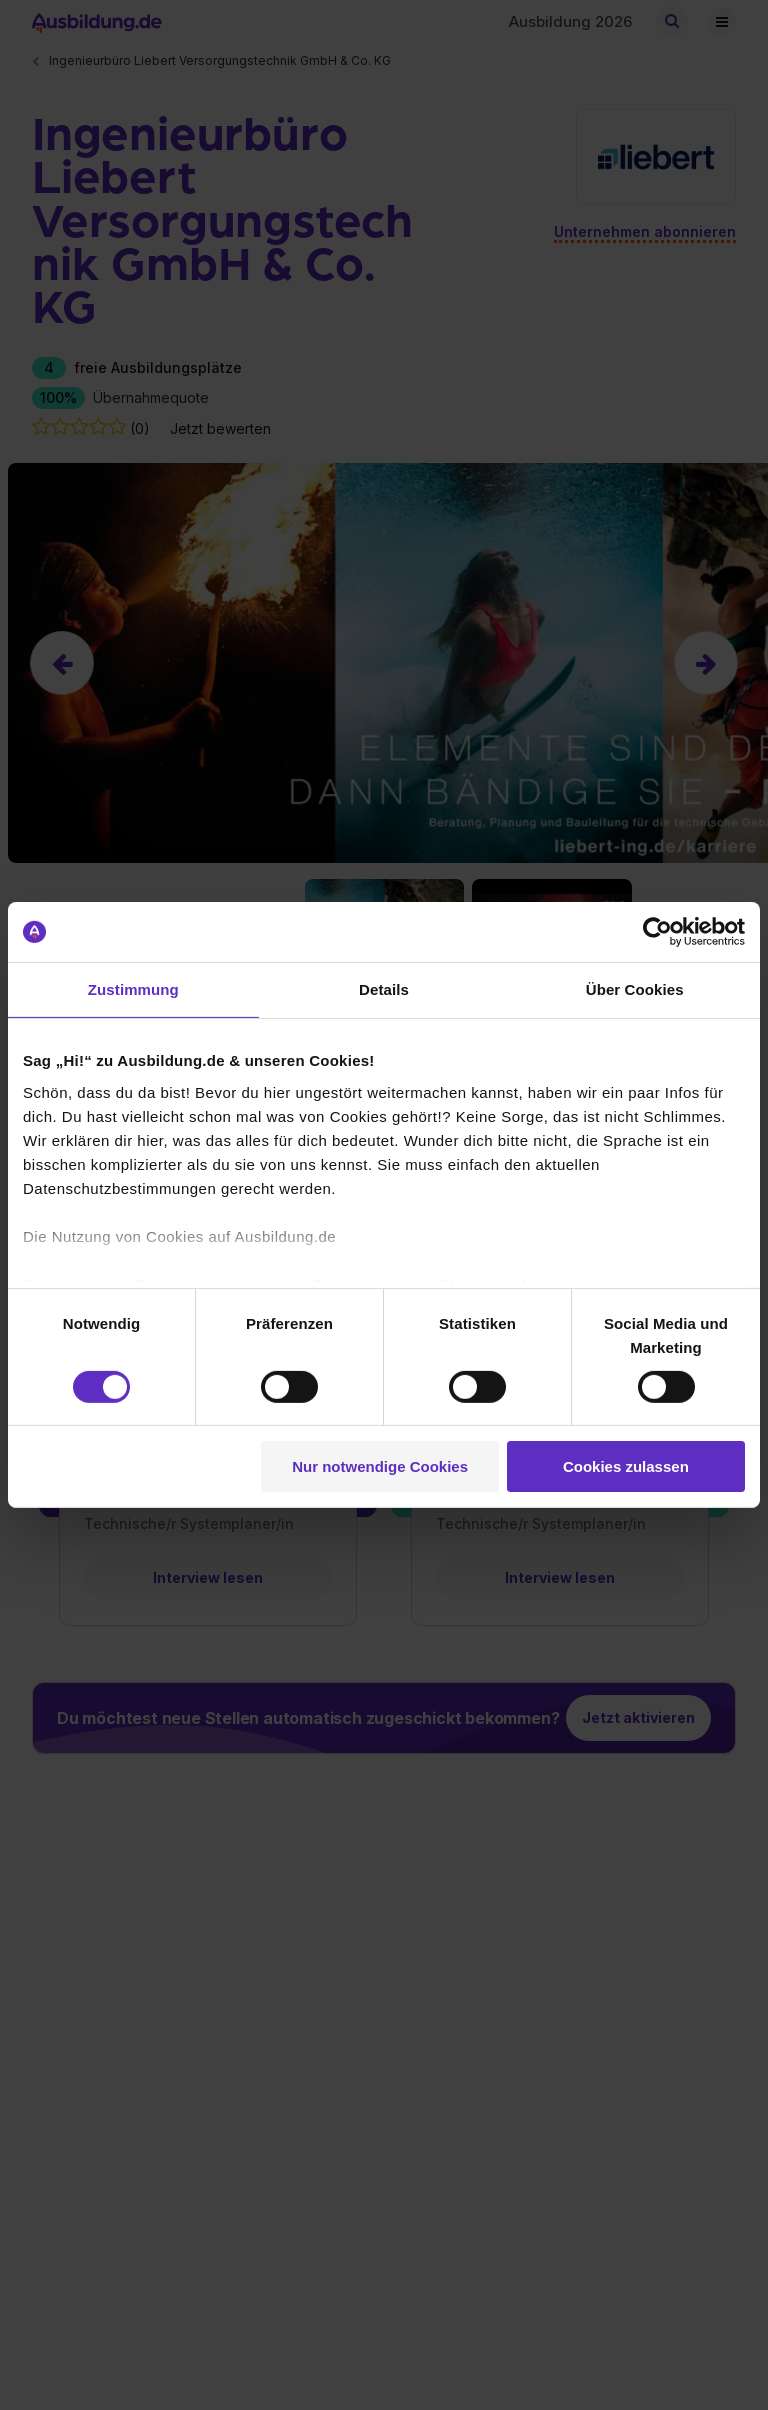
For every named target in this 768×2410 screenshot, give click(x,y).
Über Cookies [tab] (635, 989)
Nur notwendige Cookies (380, 1466)
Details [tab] (384, 989)
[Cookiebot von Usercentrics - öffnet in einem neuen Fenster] (657, 932)
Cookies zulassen (626, 1466)
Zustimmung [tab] (133, 989)
